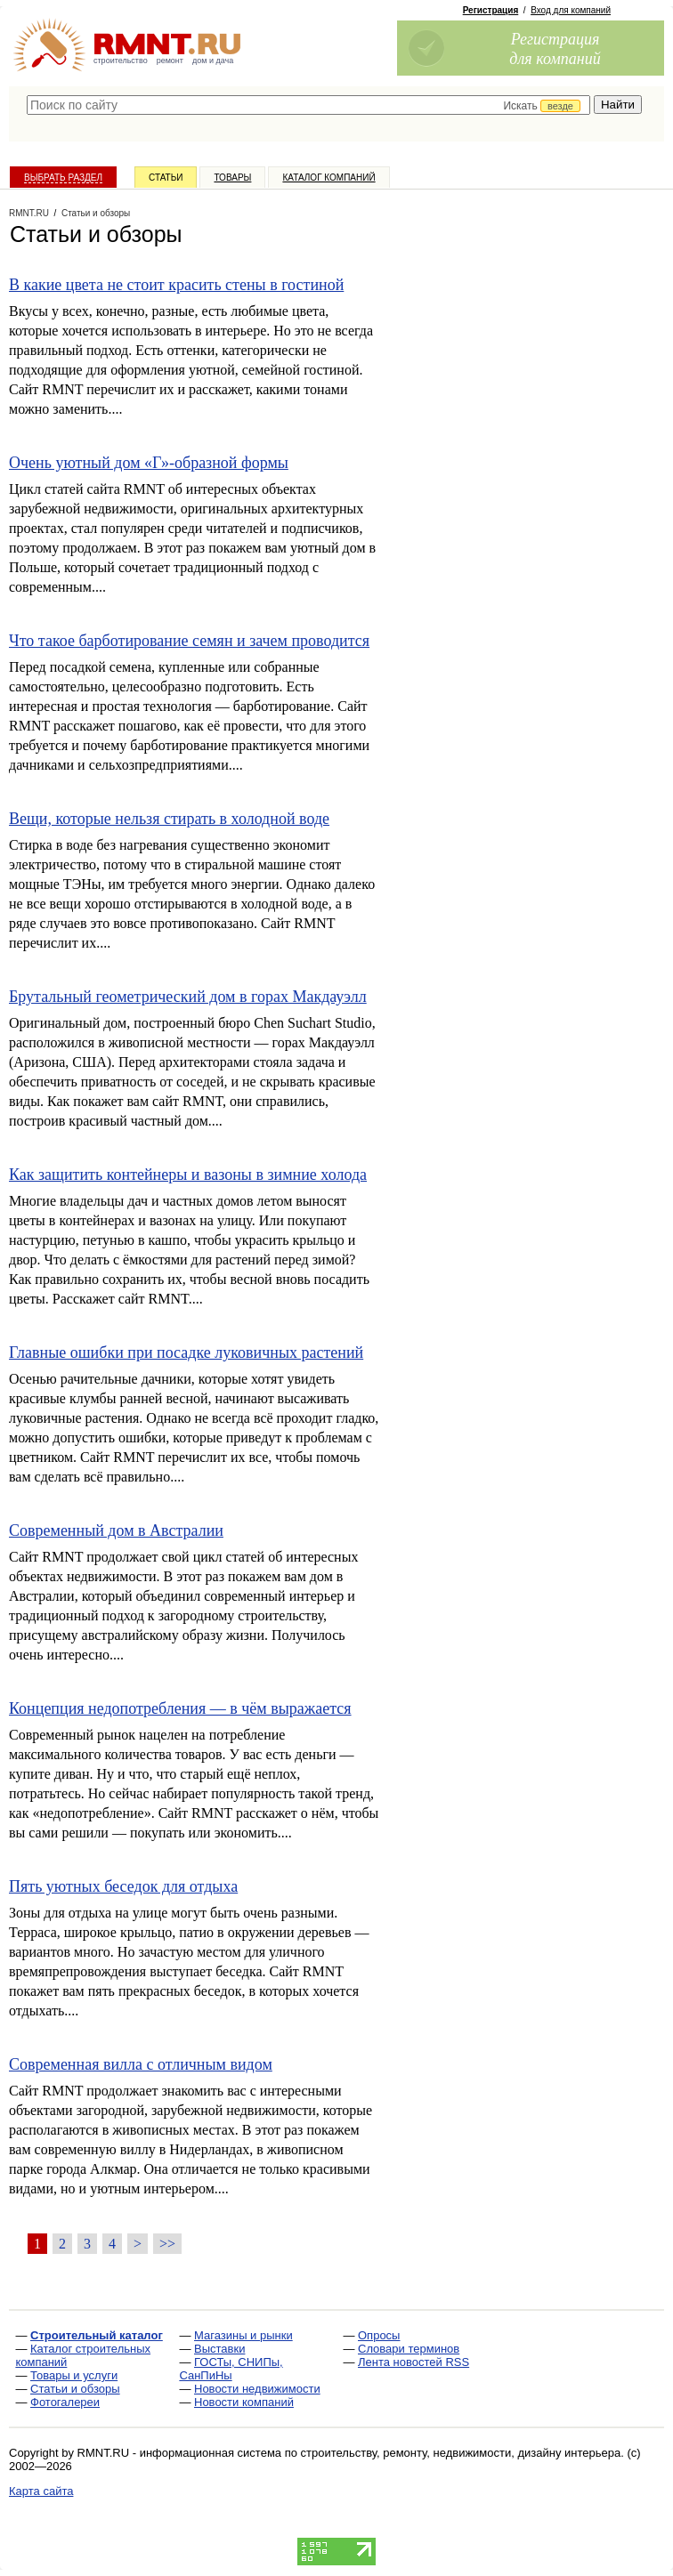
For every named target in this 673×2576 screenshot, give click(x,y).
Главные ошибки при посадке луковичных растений (186, 1352)
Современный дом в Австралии (116, 1530)
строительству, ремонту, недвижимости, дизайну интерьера (461, 2452)
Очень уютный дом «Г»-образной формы (148, 463)
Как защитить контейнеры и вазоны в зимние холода (188, 1174)
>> (167, 2243)
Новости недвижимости (257, 2388)
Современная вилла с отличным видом (140, 2064)
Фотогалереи (65, 2402)
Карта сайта (41, 2491)
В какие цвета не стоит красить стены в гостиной (176, 285)
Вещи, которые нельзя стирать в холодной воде (169, 819)
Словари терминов (408, 2348)
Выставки (219, 2348)
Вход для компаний (571, 10)
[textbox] (308, 105)
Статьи (165, 177)
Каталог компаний (328, 177)
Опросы (379, 2335)
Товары (232, 177)
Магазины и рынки (243, 2335)
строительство (120, 60)
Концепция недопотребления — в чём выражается (180, 1708)
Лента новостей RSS (413, 2362)
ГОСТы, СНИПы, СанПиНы (230, 2368)
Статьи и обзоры (75, 2388)
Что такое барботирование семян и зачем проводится (189, 641)
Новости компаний (244, 2402)
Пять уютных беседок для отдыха (123, 1886)
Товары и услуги (74, 2375)
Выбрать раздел (63, 177)
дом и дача (212, 60)
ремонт (170, 60)
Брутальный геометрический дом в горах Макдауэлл (188, 996)
